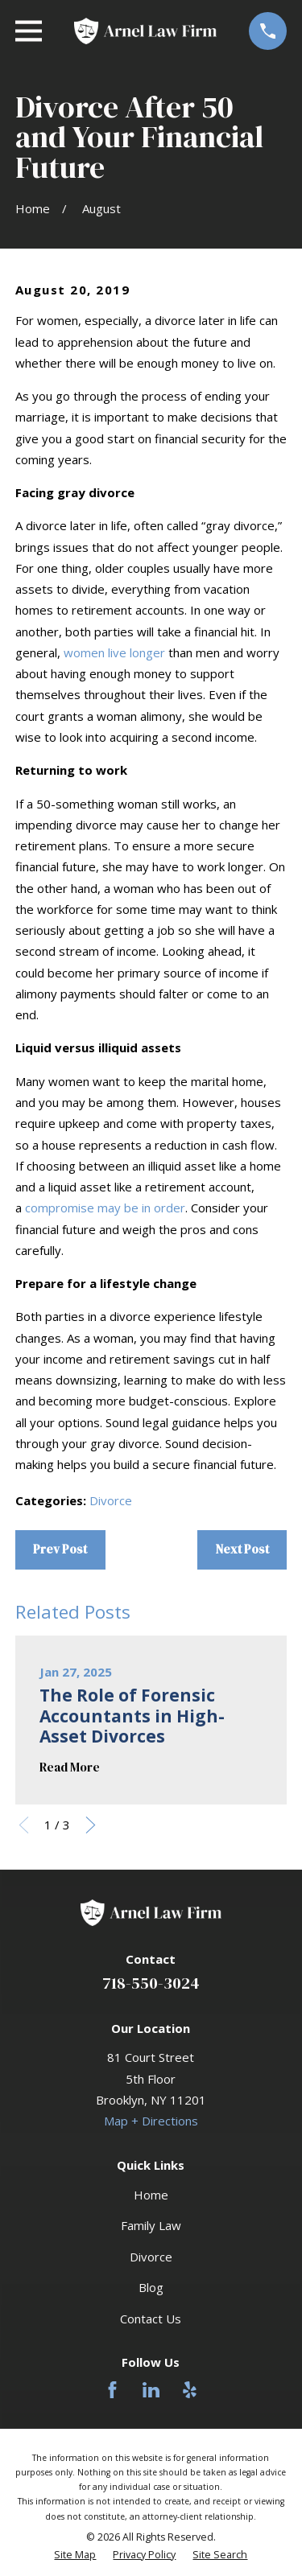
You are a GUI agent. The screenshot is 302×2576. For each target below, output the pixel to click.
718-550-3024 (151, 1983)
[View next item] (90, 1825)
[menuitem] (75, 2555)
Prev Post (60, 1549)
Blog (151, 2287)
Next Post (242, 1549)
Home (151, 2195)
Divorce (110, 1500)
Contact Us (150, 2319)
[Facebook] (112, 2389)
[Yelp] (189, 2389)
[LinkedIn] (151, 2389)
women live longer (114, 652)
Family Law (151, 2225)
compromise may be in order (105, 1208)
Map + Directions (151, 2121)
